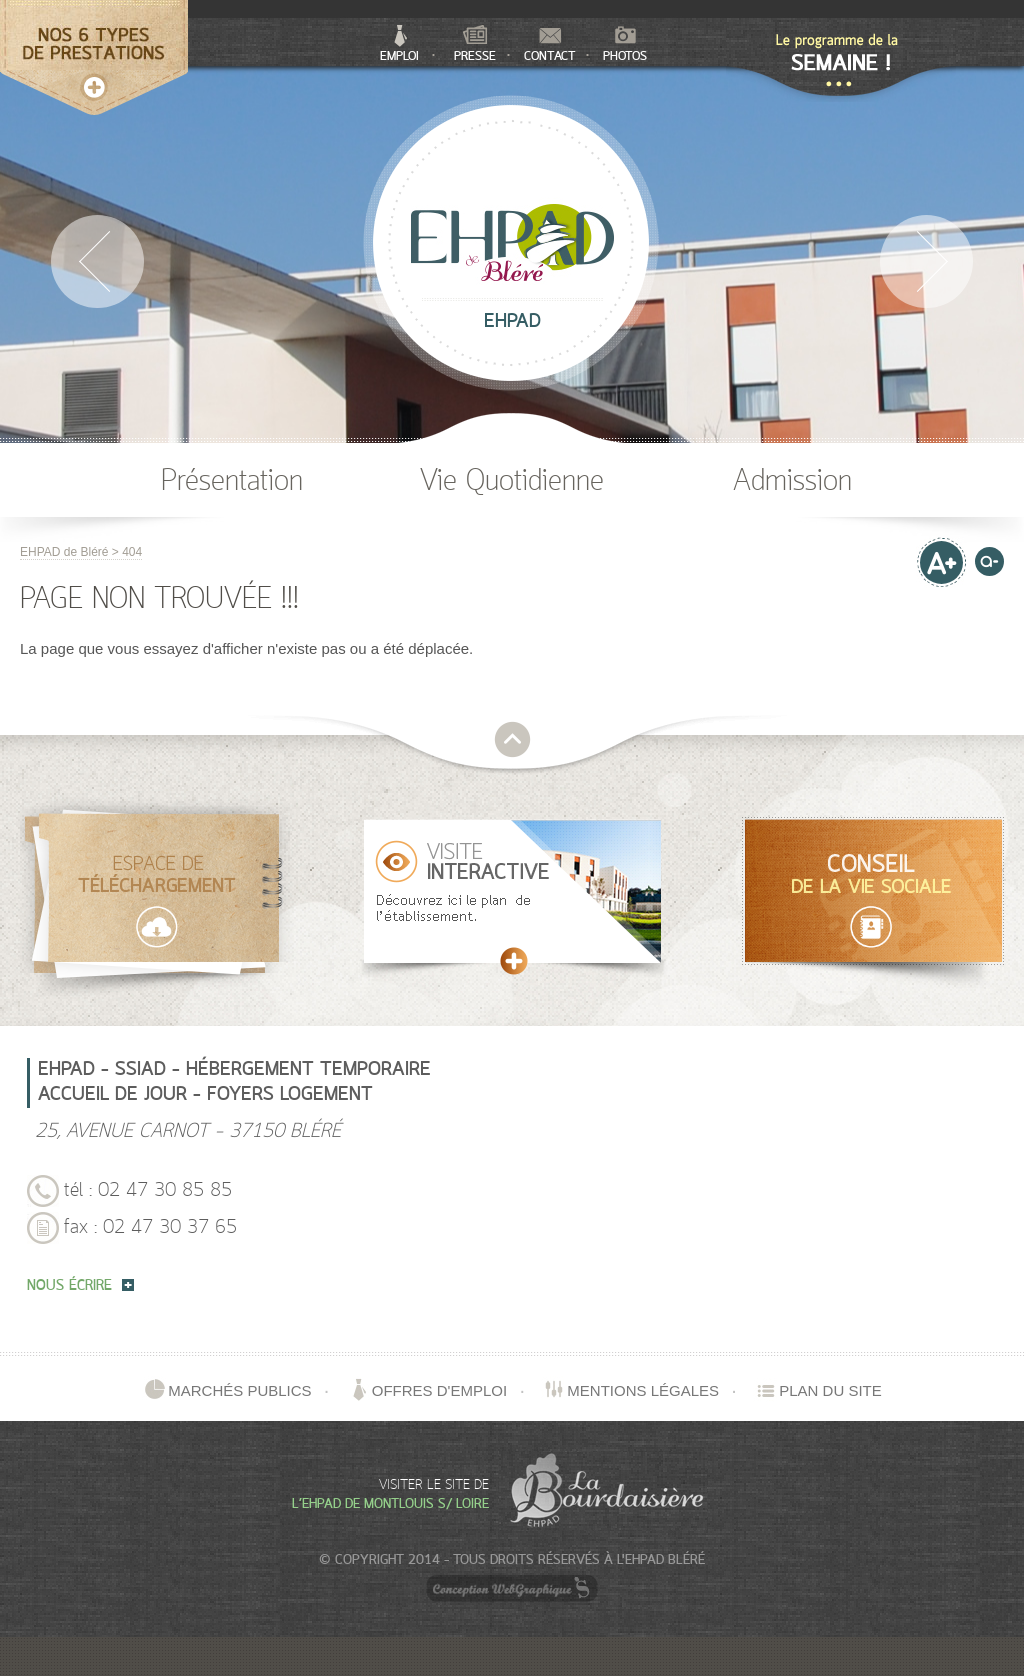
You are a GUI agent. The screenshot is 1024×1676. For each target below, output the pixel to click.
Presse (475, 44)
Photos (625, 45)
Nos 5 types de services (94, 35)
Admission (792, 482)
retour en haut (512, 739)
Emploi (399, 44)
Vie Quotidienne (512, 482)
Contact (550, 46)
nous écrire (80, 1286)
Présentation (232, 482)
